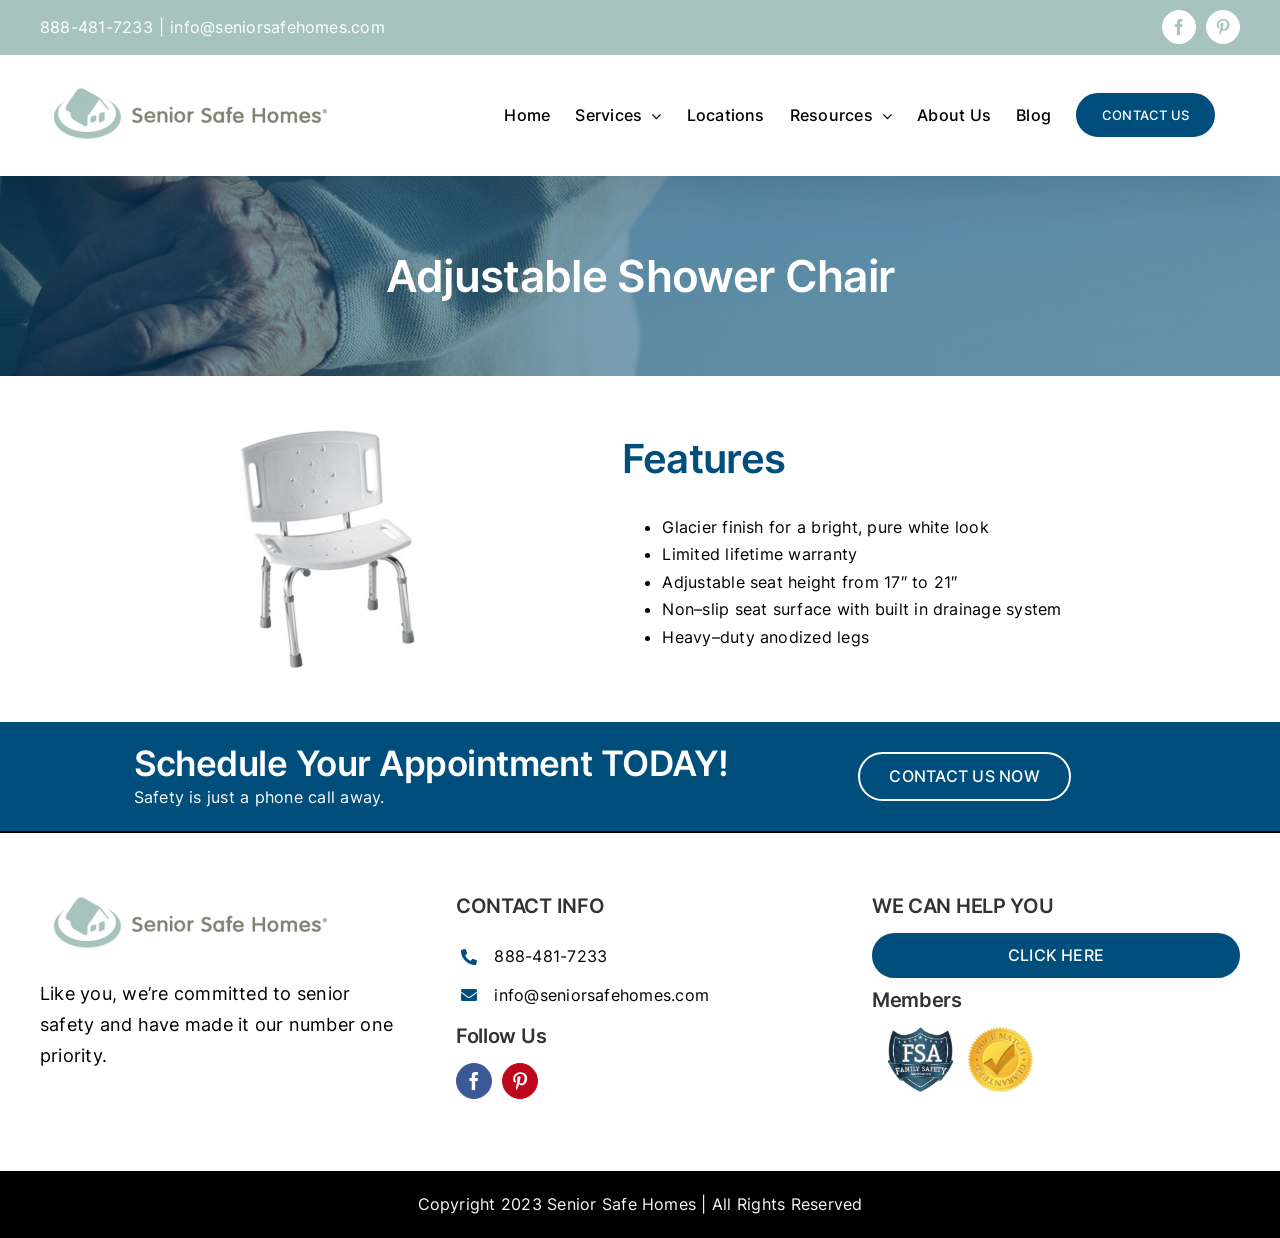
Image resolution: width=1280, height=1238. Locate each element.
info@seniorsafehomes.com (277, 27)
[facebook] (474, 1081)
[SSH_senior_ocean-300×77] (190, 892)
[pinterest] (520, 1081)
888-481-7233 (550, 956)
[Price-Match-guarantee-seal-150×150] (1000, 1035)
